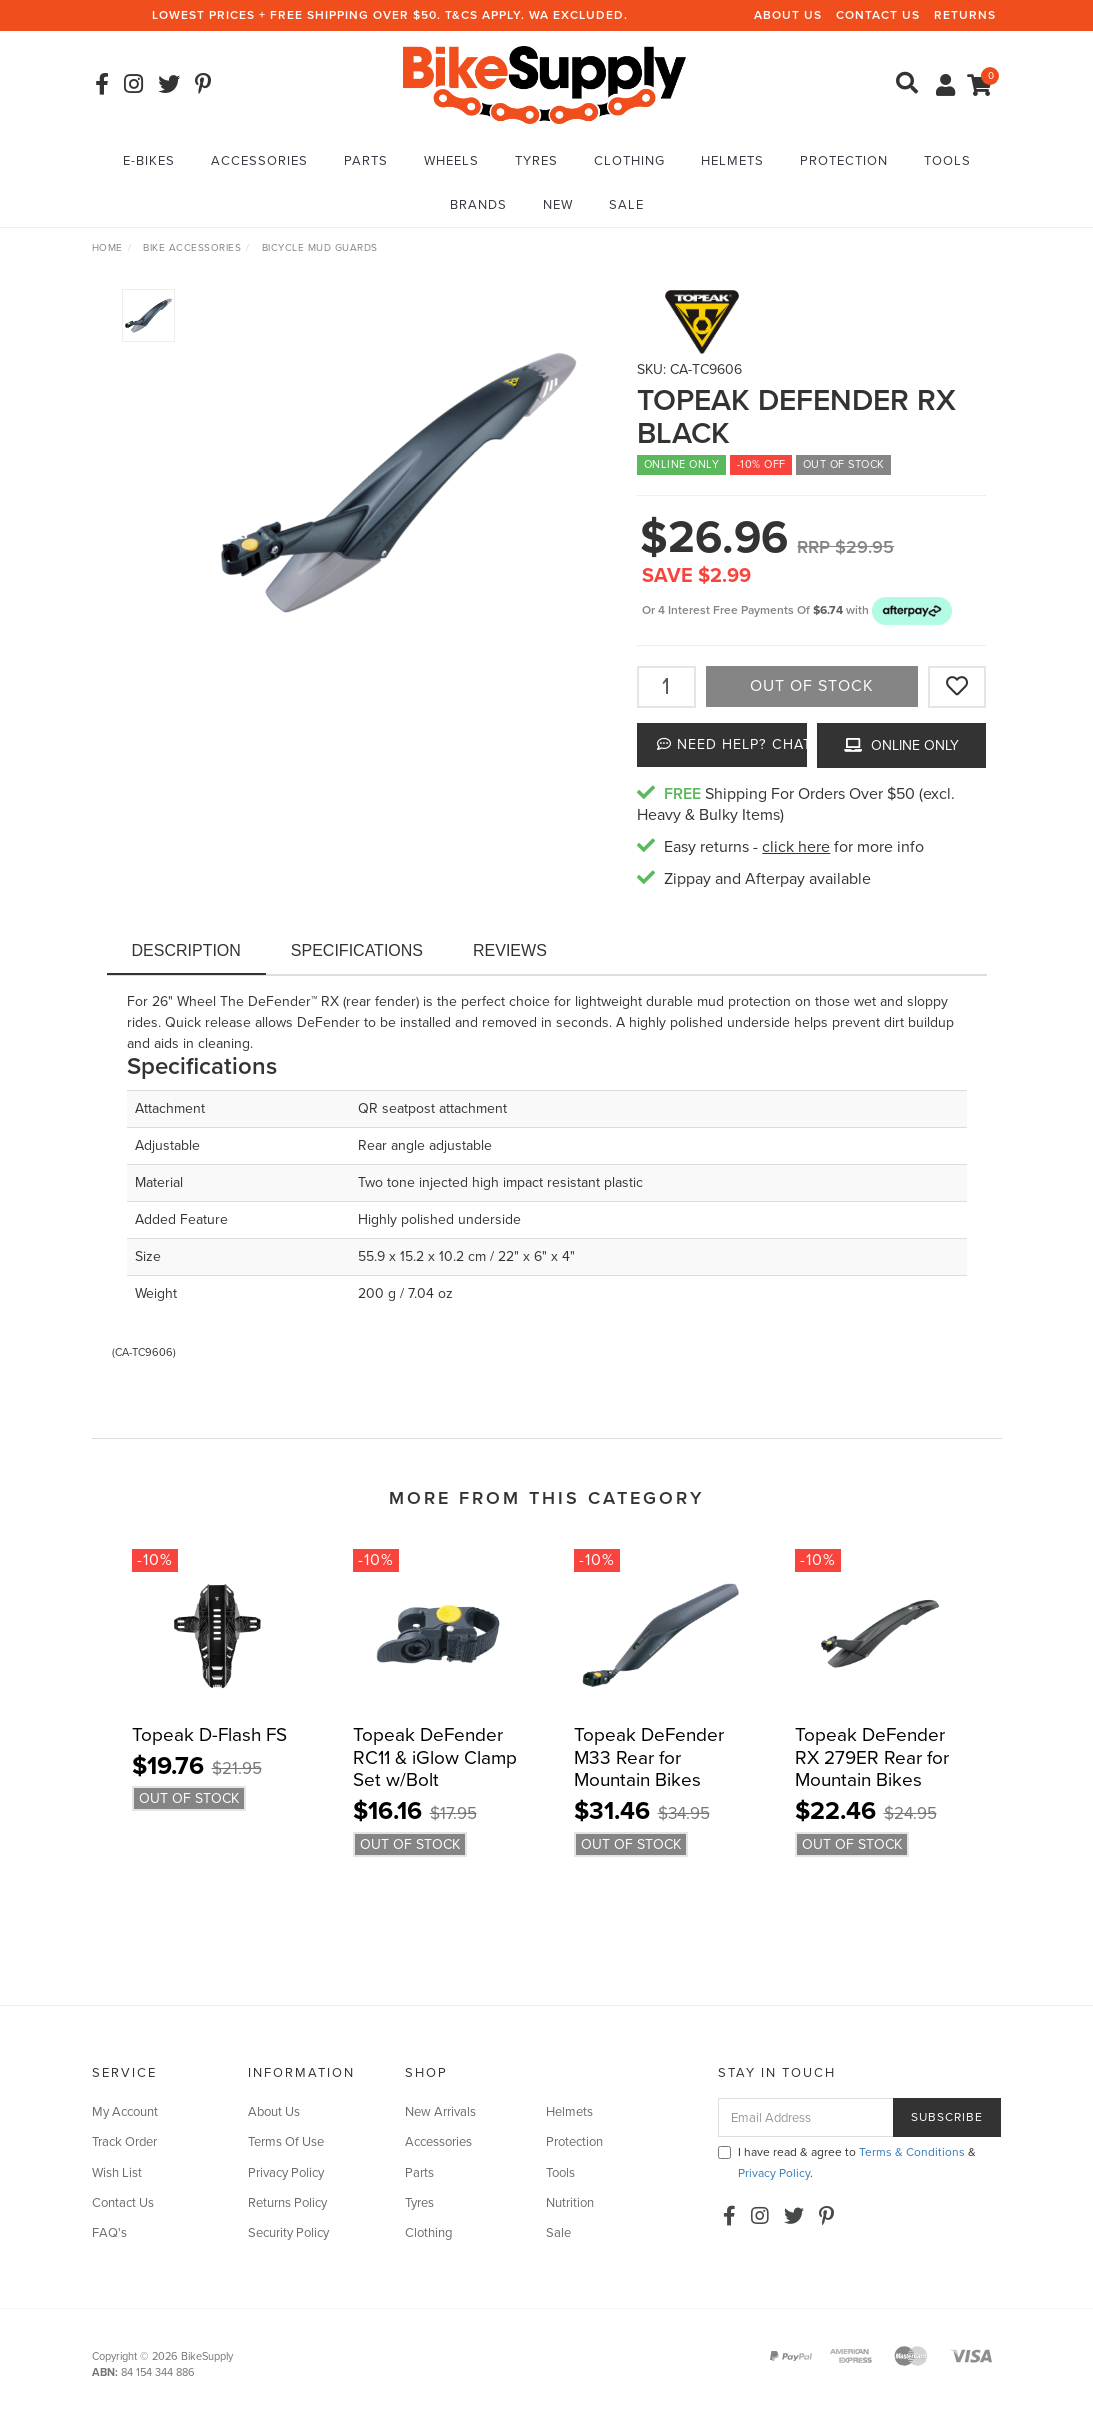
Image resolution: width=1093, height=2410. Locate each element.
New (558, 205)
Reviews (510, 950)
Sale (626, 205)
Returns (965, 15)
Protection (844, 161)
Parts (366, 161)
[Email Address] (806, 2117)
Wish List (117, 2173)
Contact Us (878, 15)
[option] (398, 482)
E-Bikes (149, 161)
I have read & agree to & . (847, 2162)
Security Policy (288, 2233)
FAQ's (109, 2233)
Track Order (124, 2142)
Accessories (259, 161)
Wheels (451, 161)
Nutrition (570, 2203)
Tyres (536, 161)
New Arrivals (440, 2112)
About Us (788, 15)
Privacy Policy (286, 2173)
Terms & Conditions (912, 2152)
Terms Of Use (286, 2142)
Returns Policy (287, 2203)
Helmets (732, 161)
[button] (912, 610)
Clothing (629, 161)
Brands (478, 205)
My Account (125, 2112)
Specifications (357, 950)
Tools (947, 161)
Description (186, 950)
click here (796, 847)
